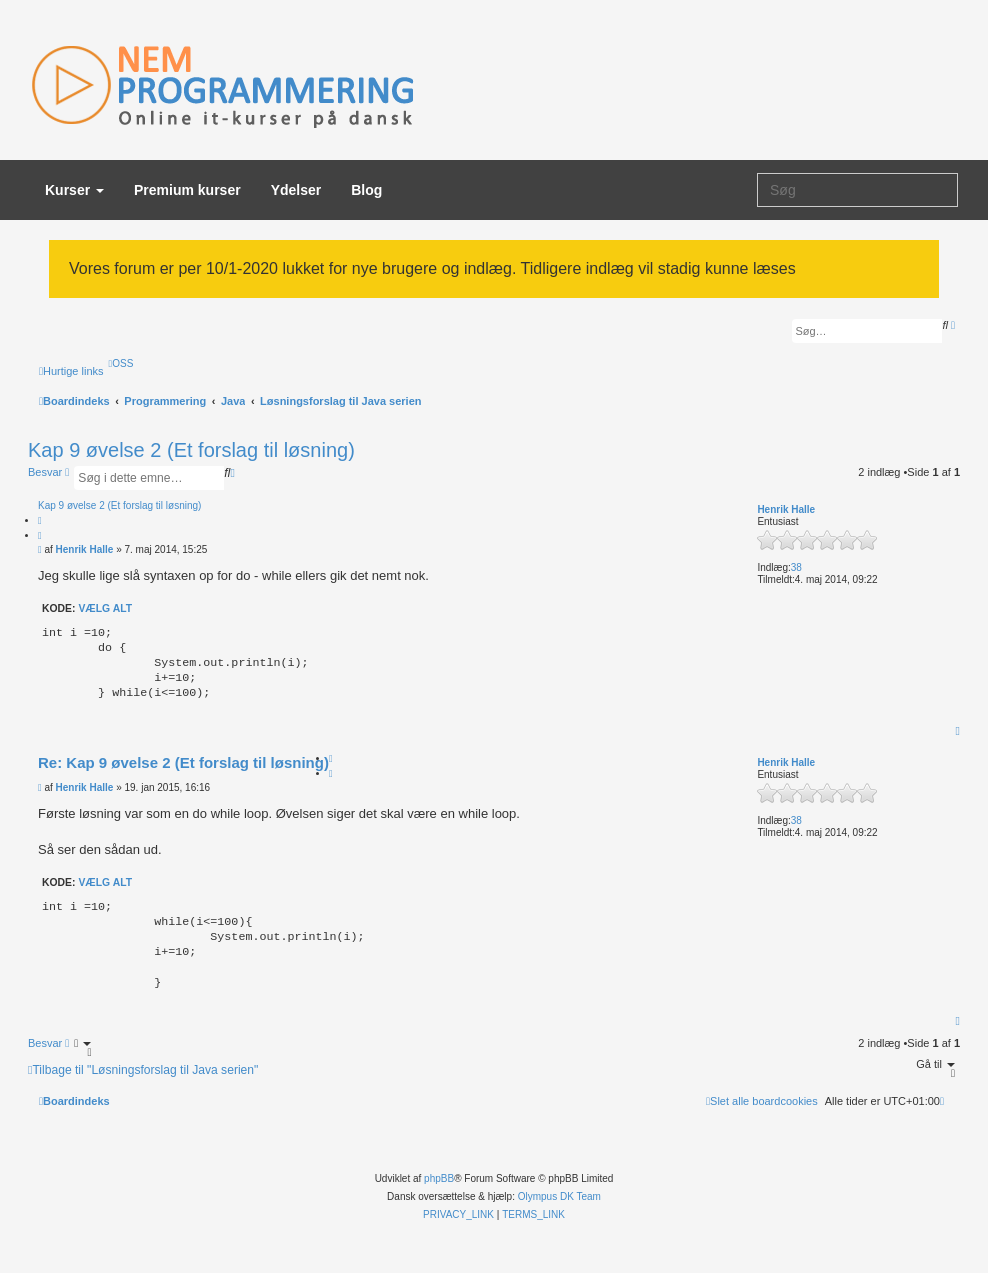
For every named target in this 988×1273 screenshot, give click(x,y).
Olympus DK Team (559, 1196)
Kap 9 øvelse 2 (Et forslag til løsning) (191, 450)
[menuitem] (121, 363)
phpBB (439, 1178)
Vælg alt (105, 608)
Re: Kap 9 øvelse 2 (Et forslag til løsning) (183, 762)
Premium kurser (187, 190)
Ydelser (296, 190)
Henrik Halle (786, 509)
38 (796, 567)
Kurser (74, 190)
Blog (366, 190)
